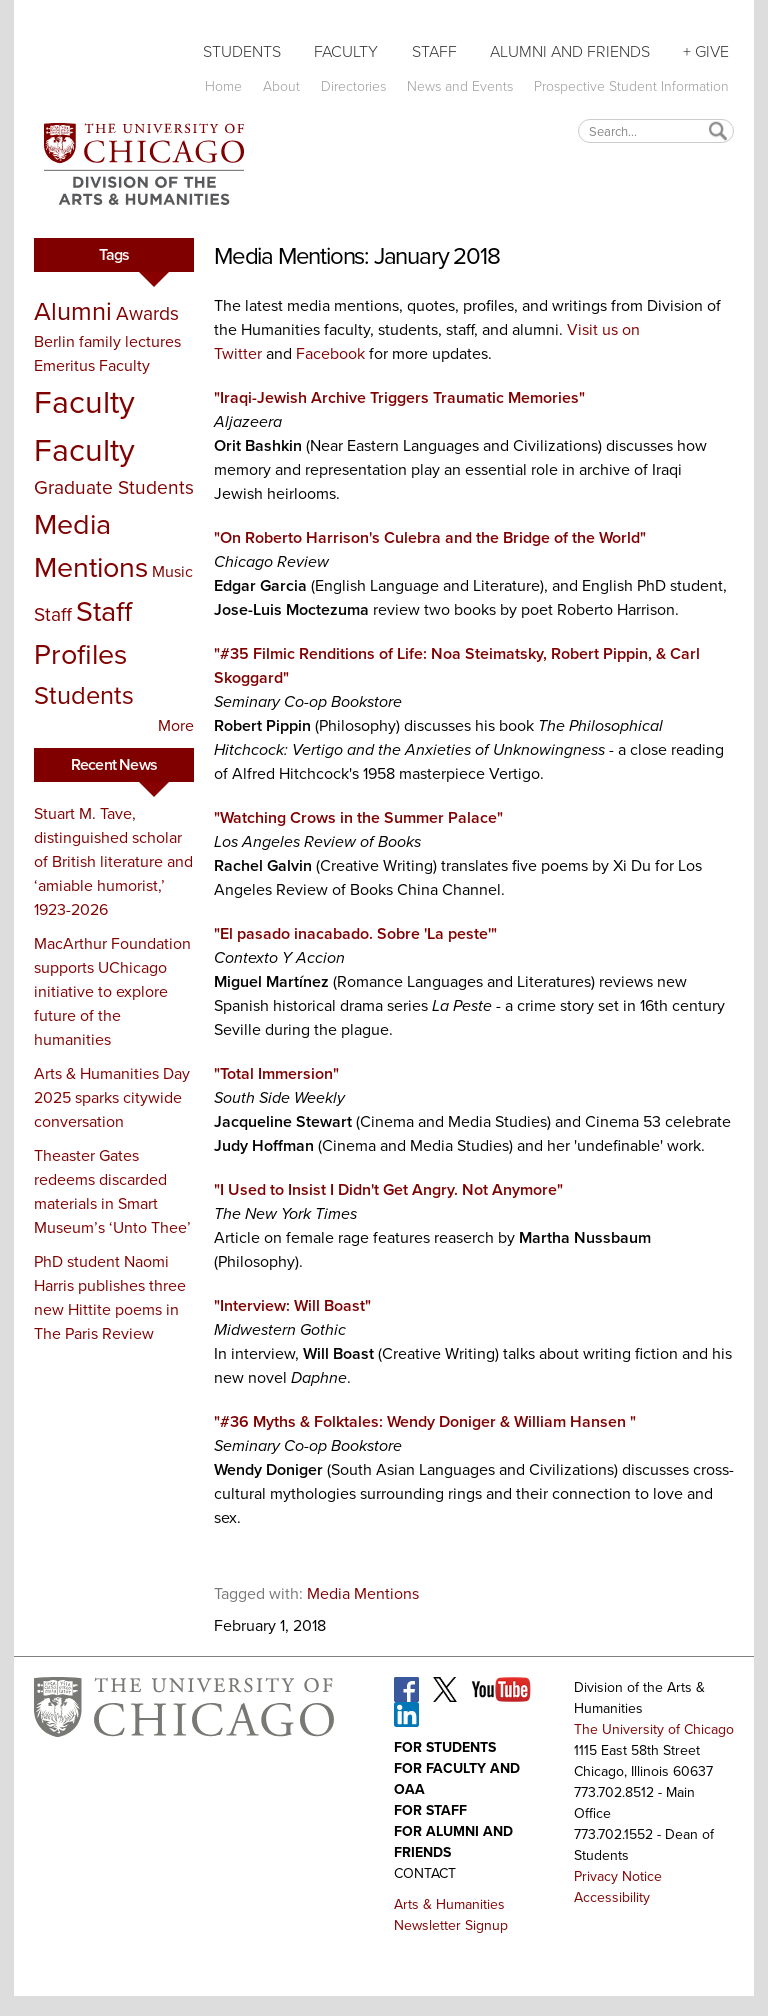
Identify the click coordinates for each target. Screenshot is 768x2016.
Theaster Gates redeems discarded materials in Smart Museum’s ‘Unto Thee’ (112, 1191)
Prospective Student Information (631, 86)
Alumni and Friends (570, 51)
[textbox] (656, 130)
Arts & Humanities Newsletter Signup (451, 1915)
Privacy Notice (618, 1876)
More (176, 725)
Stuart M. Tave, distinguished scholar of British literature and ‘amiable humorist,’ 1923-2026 (113, 861)
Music (172, 571)
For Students (445, 1747)
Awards (147, 313)
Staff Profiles (83, 632)
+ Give (706, 51)
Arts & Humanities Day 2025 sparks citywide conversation (112, 1097)
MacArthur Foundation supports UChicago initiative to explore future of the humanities (112, 991)
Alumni (73, 311)
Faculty (346, 51)
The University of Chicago (654, 1729)
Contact (425, 1873)
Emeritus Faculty (92, 365)
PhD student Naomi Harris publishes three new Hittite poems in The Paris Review (110, 1297)
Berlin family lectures (107, 341)
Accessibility (612, 1897)
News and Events (460, 86)
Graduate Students (114, 487)
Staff (434, 51)
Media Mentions (91, 545)
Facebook (330, 353)
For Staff (430, 1810)
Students (242, 51)
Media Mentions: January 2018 (356, 256)
